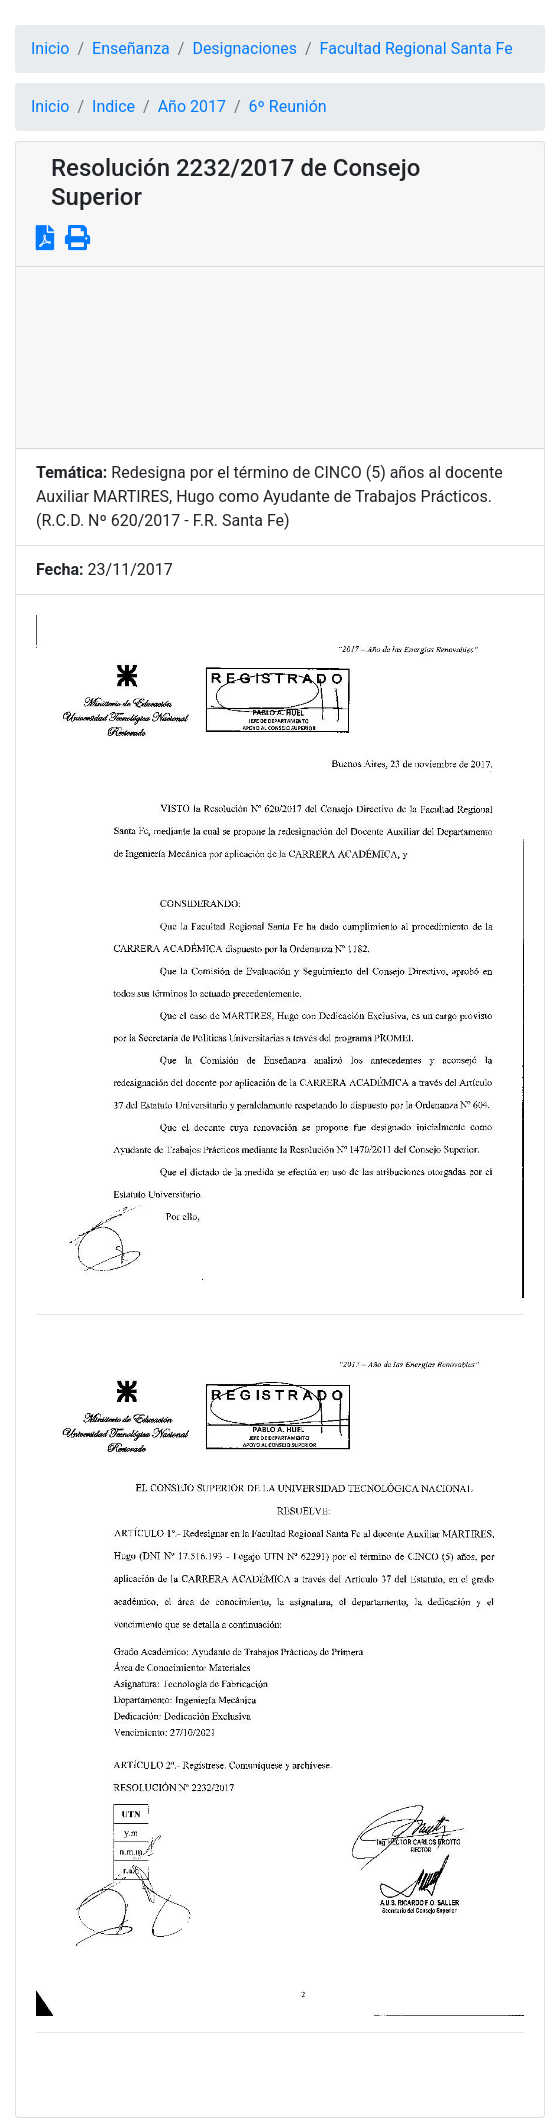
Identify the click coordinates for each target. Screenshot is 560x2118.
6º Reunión (288, 106)
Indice (113, 106)
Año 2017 (192, 106)
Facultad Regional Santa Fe (416, 48)
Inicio (50, 48)
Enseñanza (131, 48)
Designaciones (244, 48)
